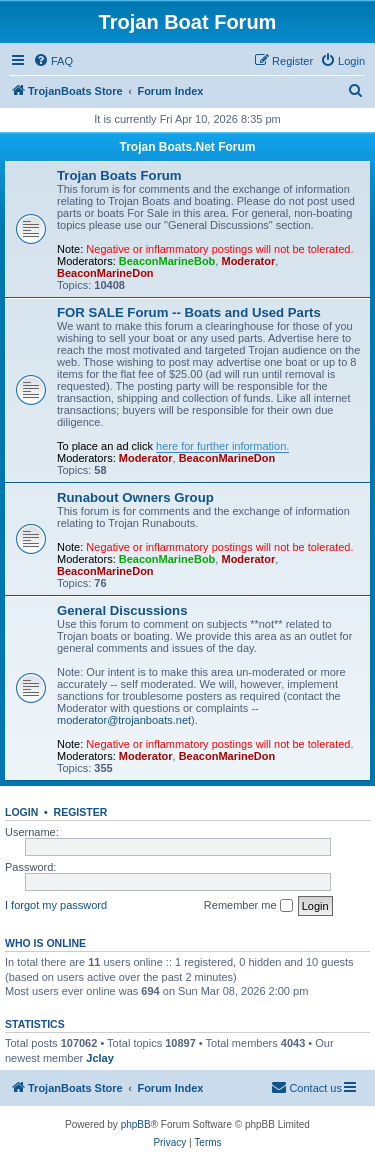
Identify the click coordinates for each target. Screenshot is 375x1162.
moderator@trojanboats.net (124, 720)
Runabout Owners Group (135, 497)
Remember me (248, 906)
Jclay (100, 1058)
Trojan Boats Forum (119, 175)
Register (81, 812)
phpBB (136, 1124)
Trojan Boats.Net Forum (187, 147)
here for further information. (222, 446)
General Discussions (122, 610)
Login (21, 812)
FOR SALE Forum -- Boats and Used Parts (189, 312)
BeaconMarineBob (167, 261)
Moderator (248, 261)
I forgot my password (56, 905)
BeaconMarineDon (105, 273)
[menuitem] (53, 61)
